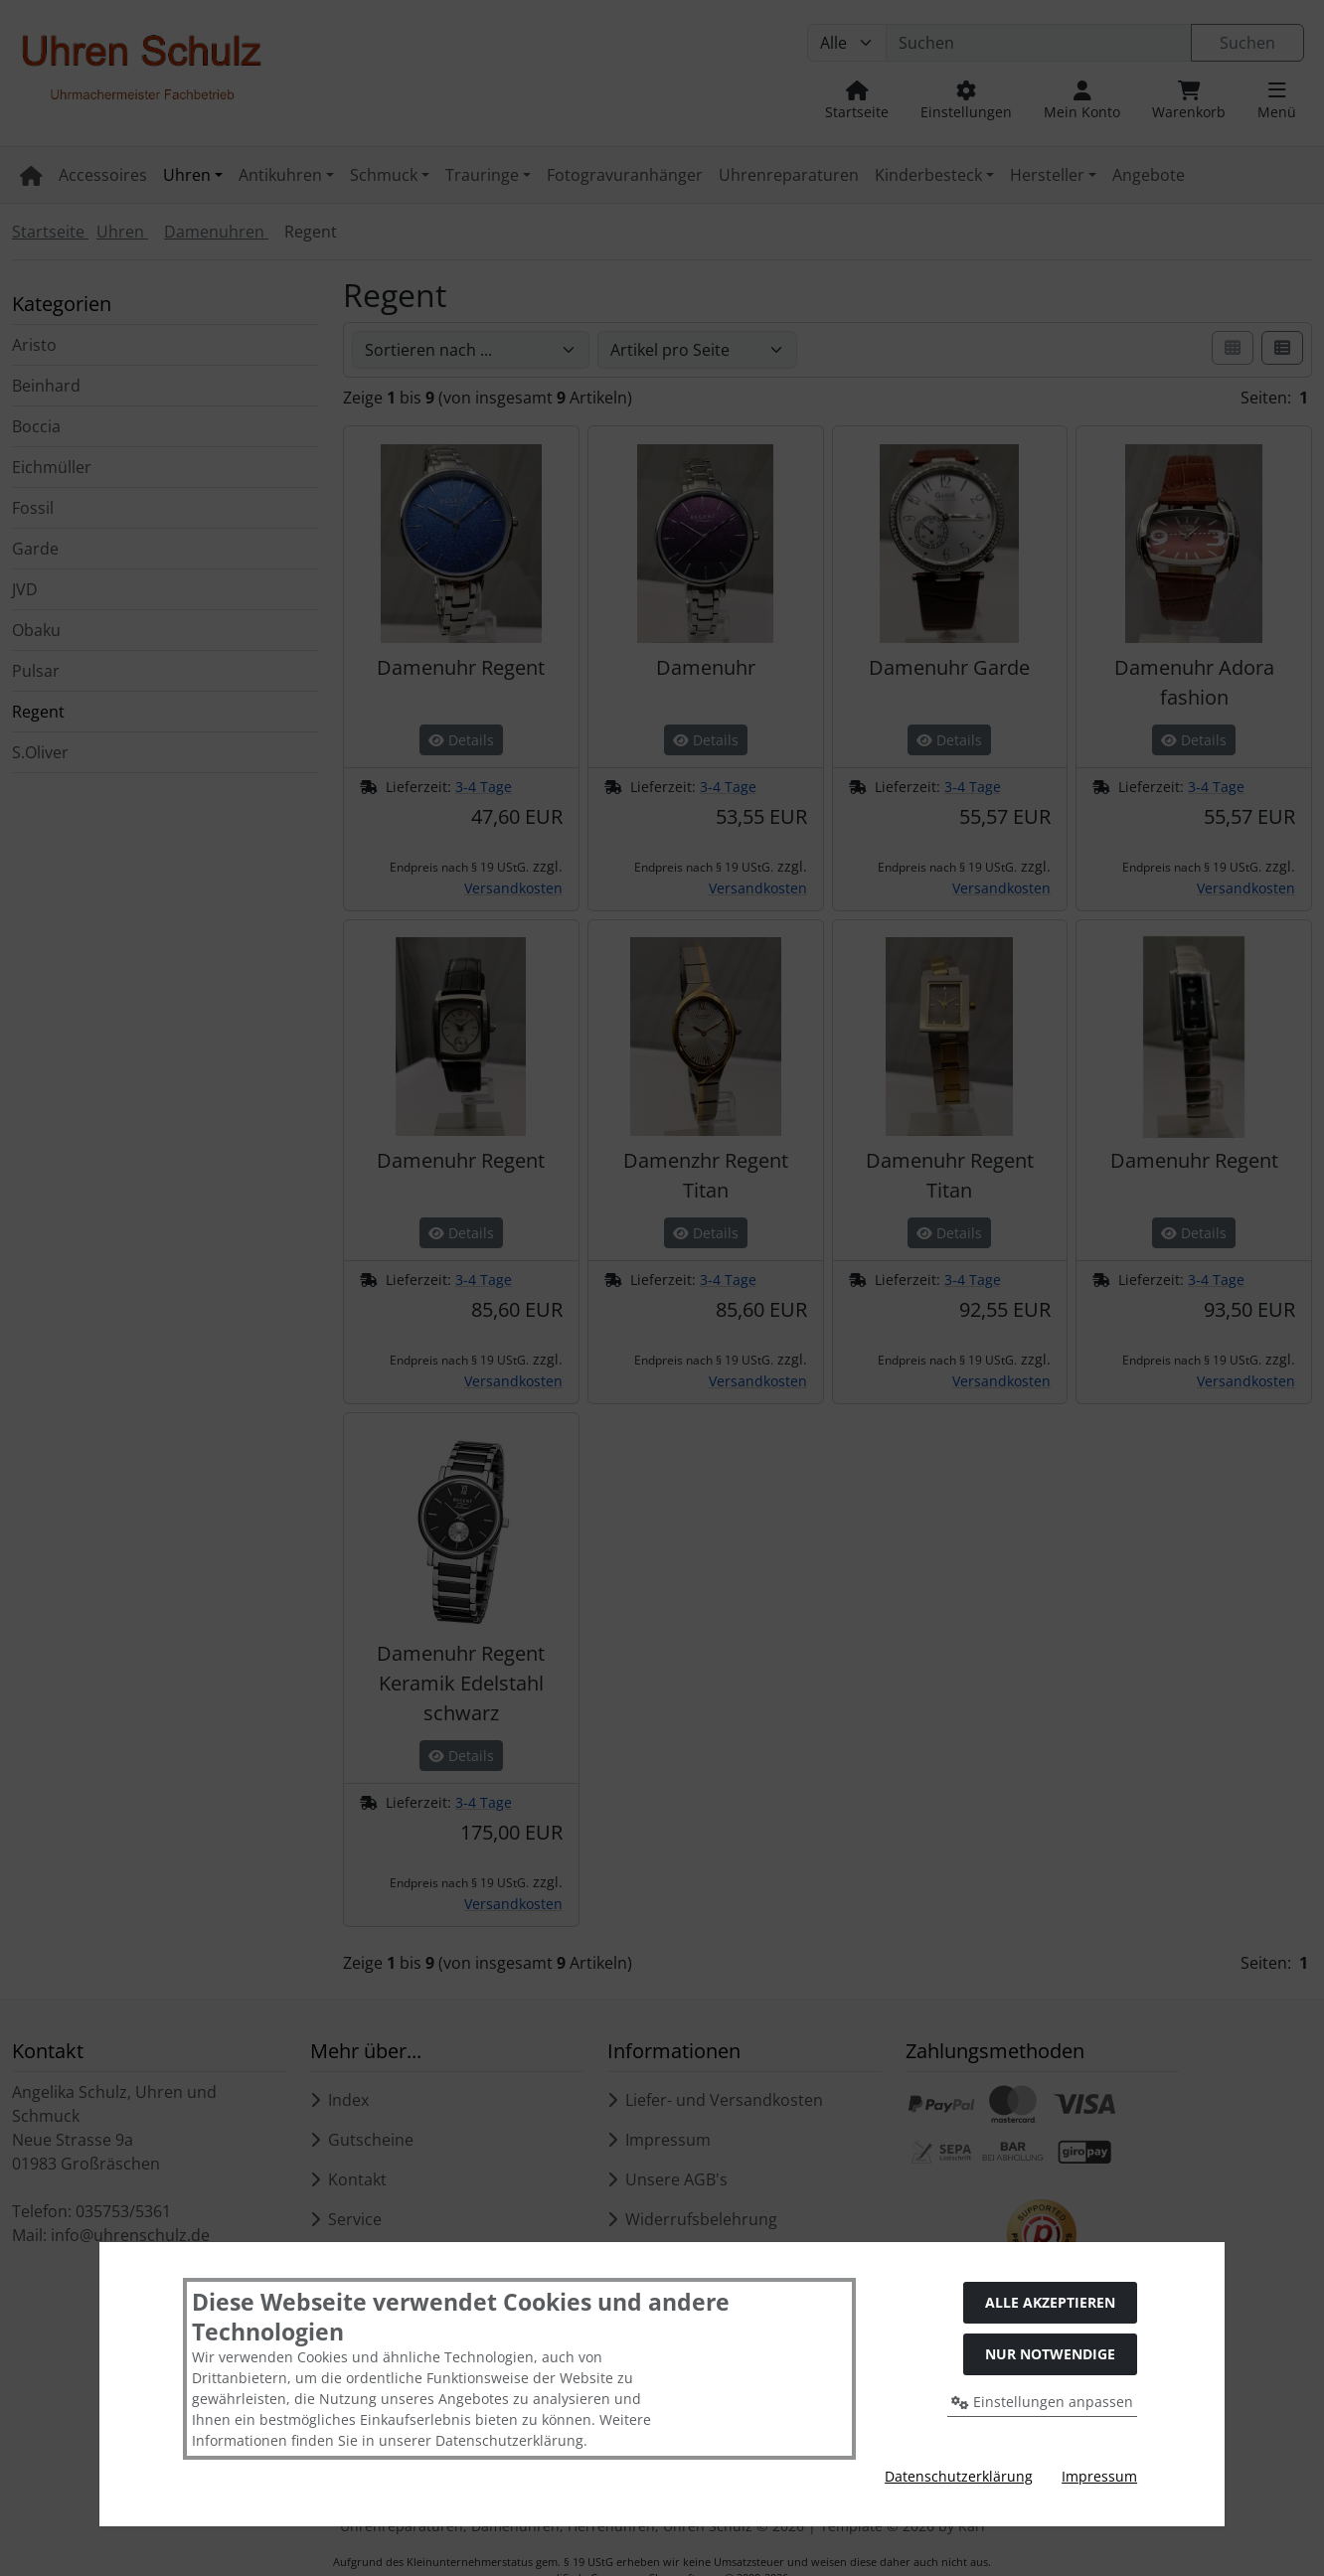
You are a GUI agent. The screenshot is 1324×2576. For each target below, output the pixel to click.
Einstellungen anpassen (1042, 2401)
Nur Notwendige (1050, 2353)
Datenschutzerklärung (959, 2476)
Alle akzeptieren (1050, 2302)
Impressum (1099, 2476)
